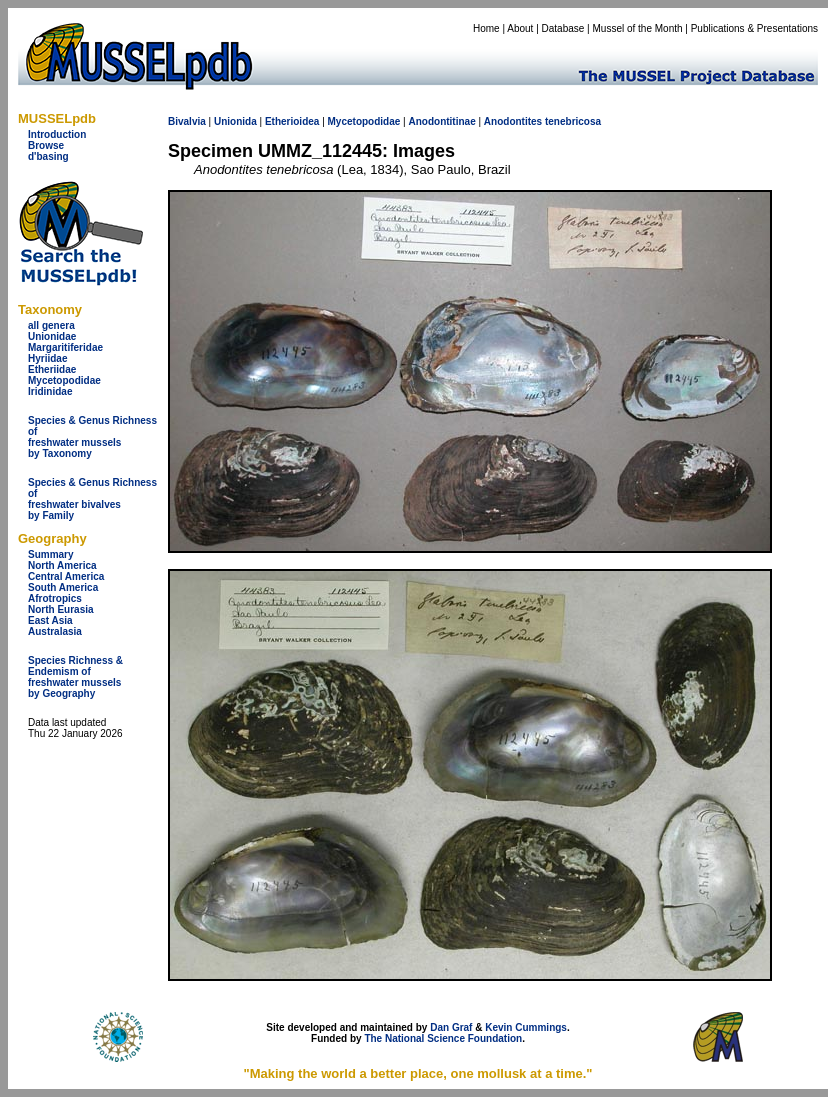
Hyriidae (47, 358)
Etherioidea (292, 121)
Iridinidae (50, 391)
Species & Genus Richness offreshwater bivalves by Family (92, 499)
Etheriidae (52, 369)
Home (486, 28)
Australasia (55, 631)
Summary (51, 554)
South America (63, 587)
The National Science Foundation (443, 1038)
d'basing (48, 156)
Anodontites (513, 121)
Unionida (235, 121)
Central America (66, 576)
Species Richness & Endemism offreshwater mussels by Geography (75, 677)
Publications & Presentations (754, 28)
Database (563, 28)
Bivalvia (187, 121)
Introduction (57, 134)
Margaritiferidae (65, 347)
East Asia (50, 620)
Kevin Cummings (526, 1027)
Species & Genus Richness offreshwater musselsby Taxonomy (92, 437)
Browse (46, 145)
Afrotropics (55, 598)
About (520, 28)
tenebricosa (573, 121)
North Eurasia (61, 609)
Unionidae (52, 336)
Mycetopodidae (64, 380)
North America (62, 565)
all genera (51, 325)
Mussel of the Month (638, 28)
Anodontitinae (441, 121)
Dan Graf (451, 1027)
